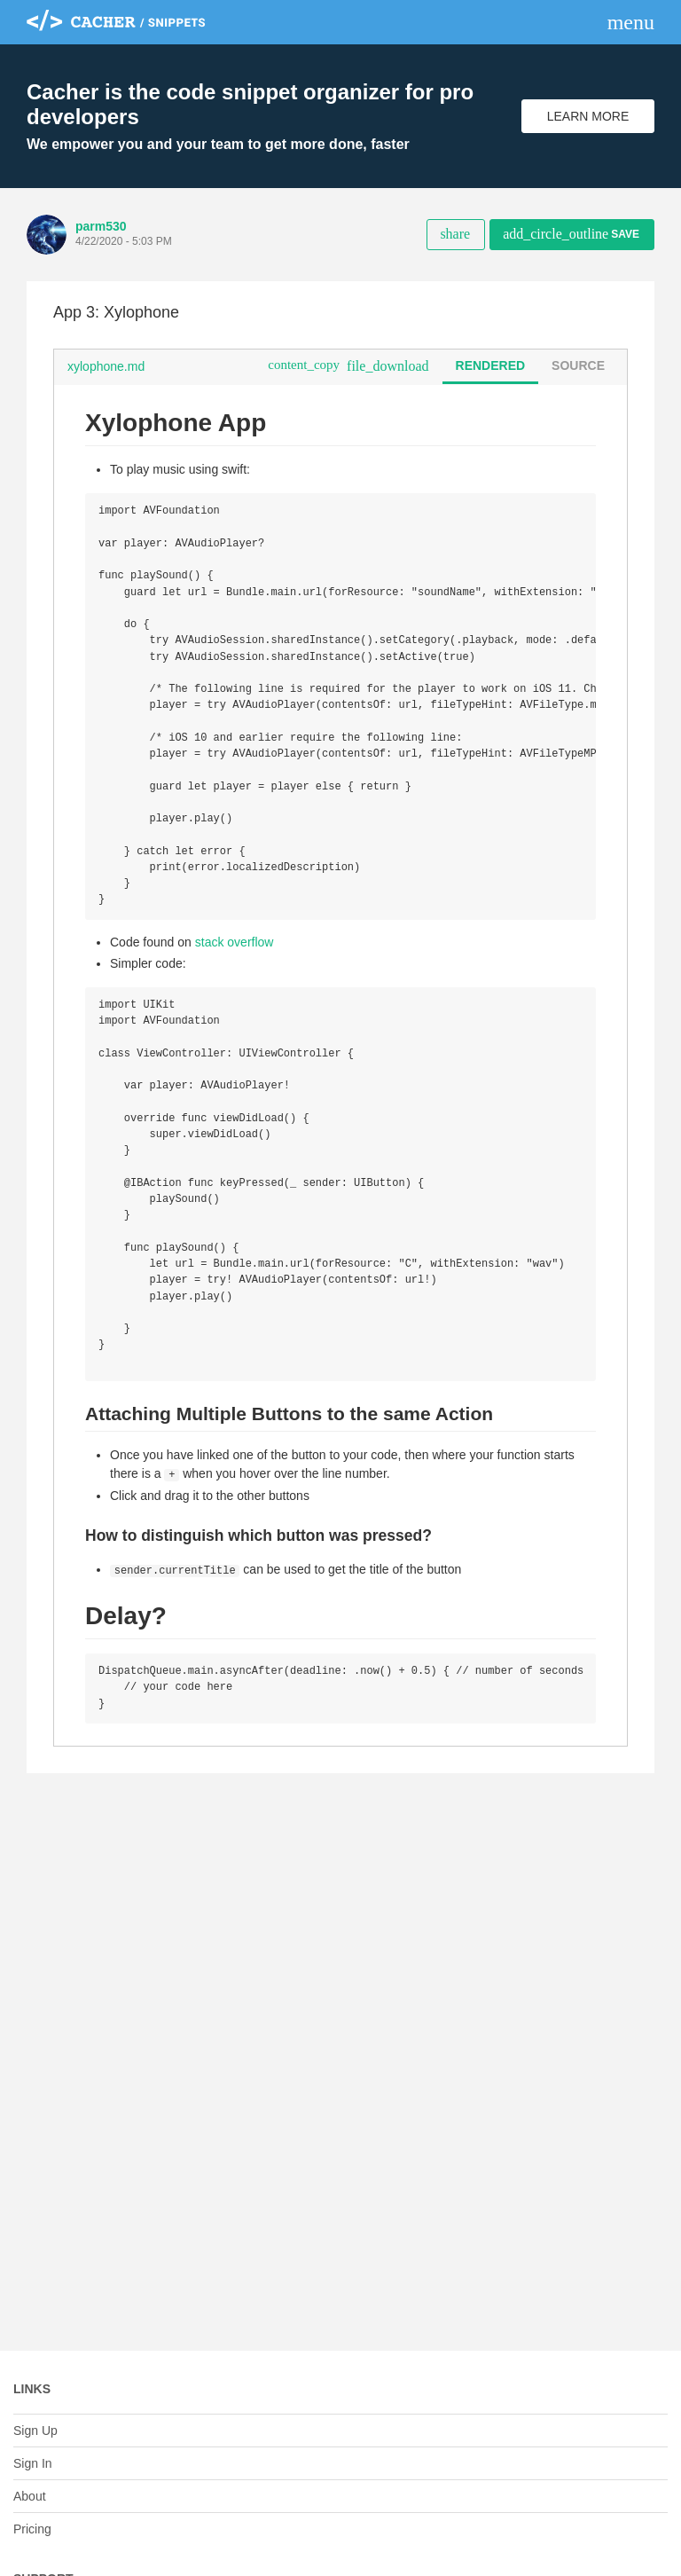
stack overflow (234, 964)
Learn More (588, 116)
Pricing (32, 2529)
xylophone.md (106, 366)
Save (571, 233)
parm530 (101, 226)
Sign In (32, 2463)
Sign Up (35, 2430)
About (29, 2496)
